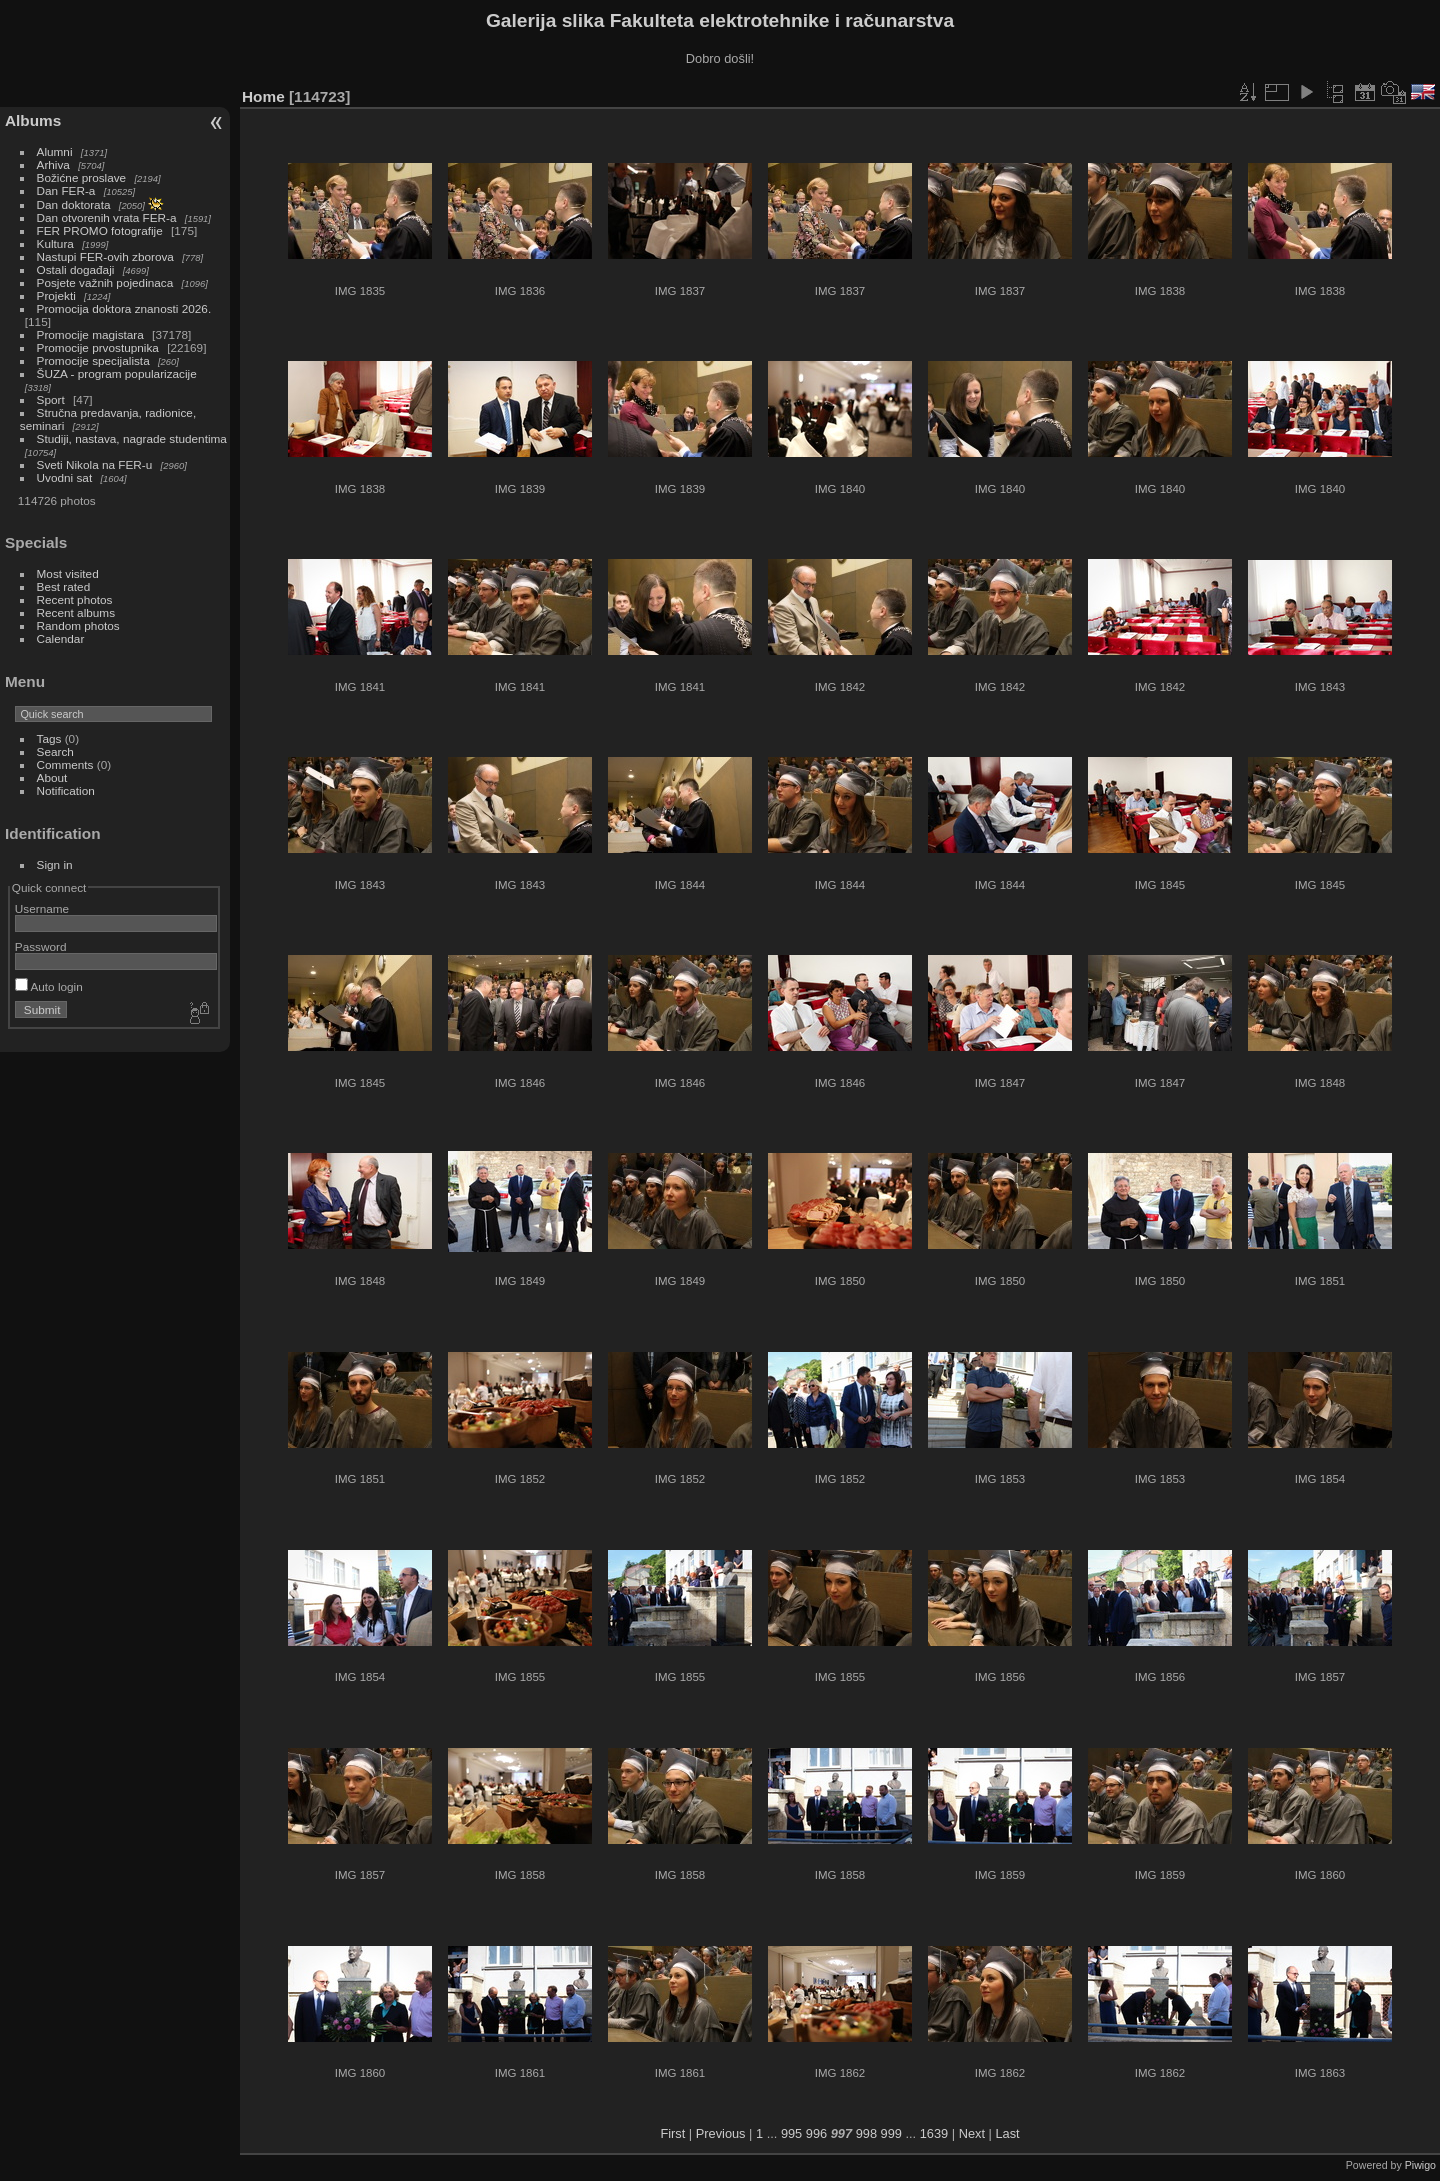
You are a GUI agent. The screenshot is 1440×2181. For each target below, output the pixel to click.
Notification (66, 790)
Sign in (55, 864)
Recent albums (76, 612)
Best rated (64, 586)
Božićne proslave (82, 177)
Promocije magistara (90, 334)
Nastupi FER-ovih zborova (105, 256)
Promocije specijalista (93, 360)
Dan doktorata (74, 204)
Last (1007, 2133)
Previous (721, 2133)
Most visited (68, 573)
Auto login (49, 986)
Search (55, 751)
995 (791, 2133)
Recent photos (75, 599)
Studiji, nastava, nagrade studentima (132, 438)
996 (816, 2133)
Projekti (56, 295)
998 (866, 2133)
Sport (51, 399)
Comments (65, 764)
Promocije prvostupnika (98, 347)
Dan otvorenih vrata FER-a (107, 217)
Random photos (78, 625)
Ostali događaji (76, 269)
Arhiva (53, 164)
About (52, 777)
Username (42, 908)
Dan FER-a (66, 190)
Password (41, 946)
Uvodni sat (65, 477)
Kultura (55, 243)
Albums (33, 120)
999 (891, 2133)
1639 (934, 2133)
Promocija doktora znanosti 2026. (124, 308)
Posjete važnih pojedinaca (105, 282)
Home (263, 96)
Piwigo (1420, 2165)
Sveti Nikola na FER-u (95, 464)
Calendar (61, 638)
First (672, 2133)
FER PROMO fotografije (100, 230)
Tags (49, 738)
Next (972, 2133)
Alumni (55, 151)
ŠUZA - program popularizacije (117, 373)
